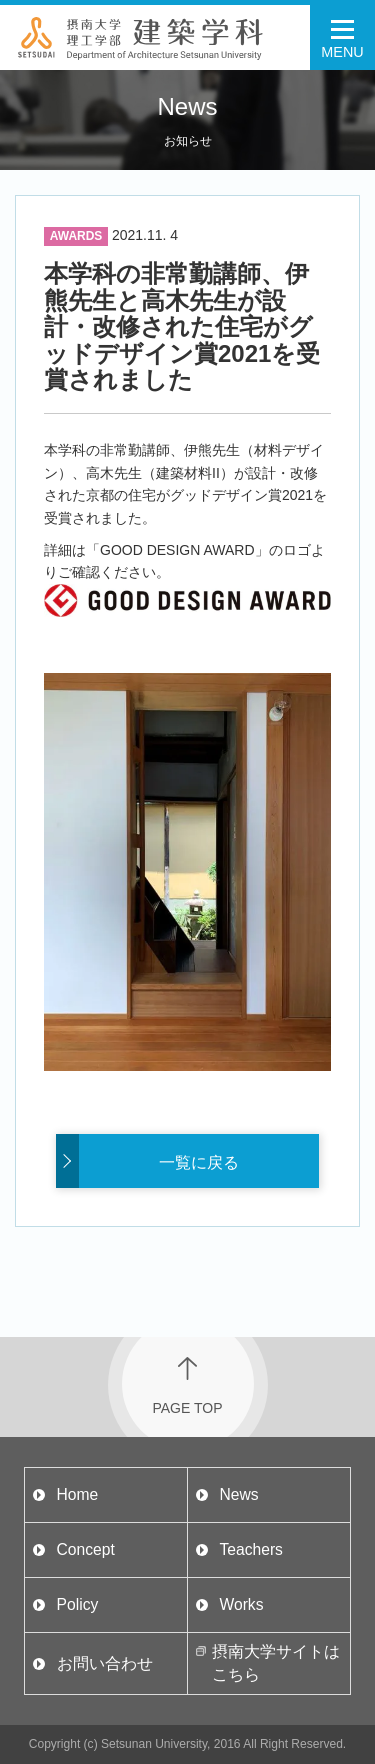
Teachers (250, 1549)
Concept (86, 1549)
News (238, 1494)
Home (78, 1494)
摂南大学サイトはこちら (276, 1662)
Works (241, 1604)
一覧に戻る (199, 1162)
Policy (78, 1604)
